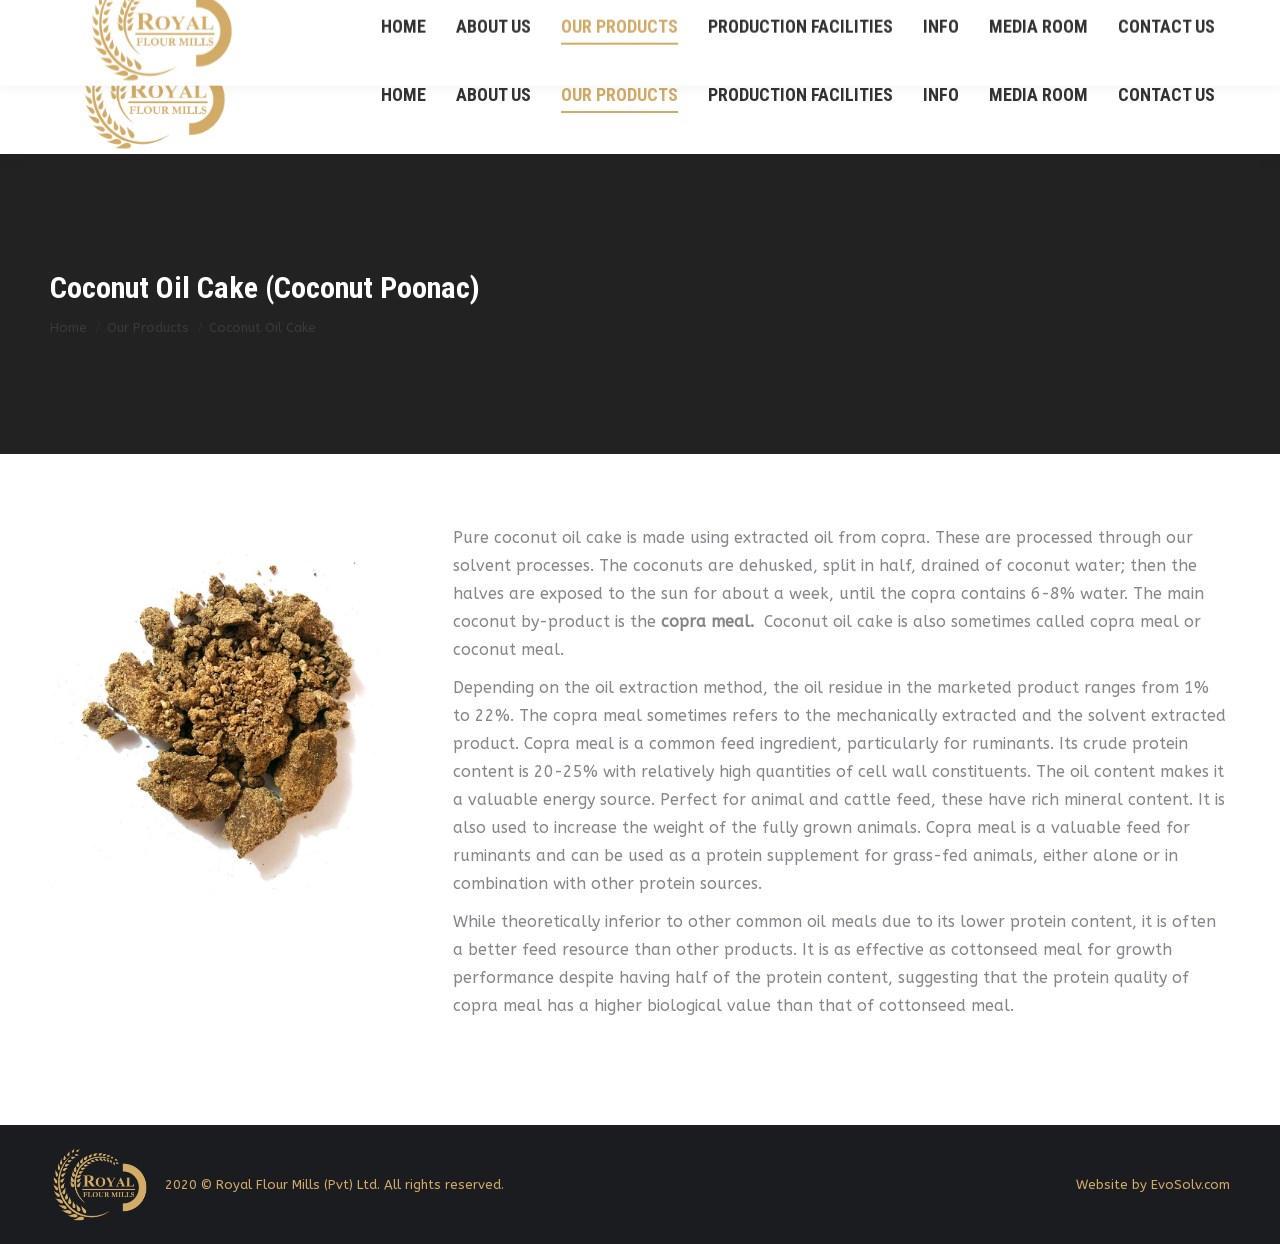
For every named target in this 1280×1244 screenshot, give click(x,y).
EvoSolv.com (1190, 1184)
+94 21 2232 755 (1124, 18)
